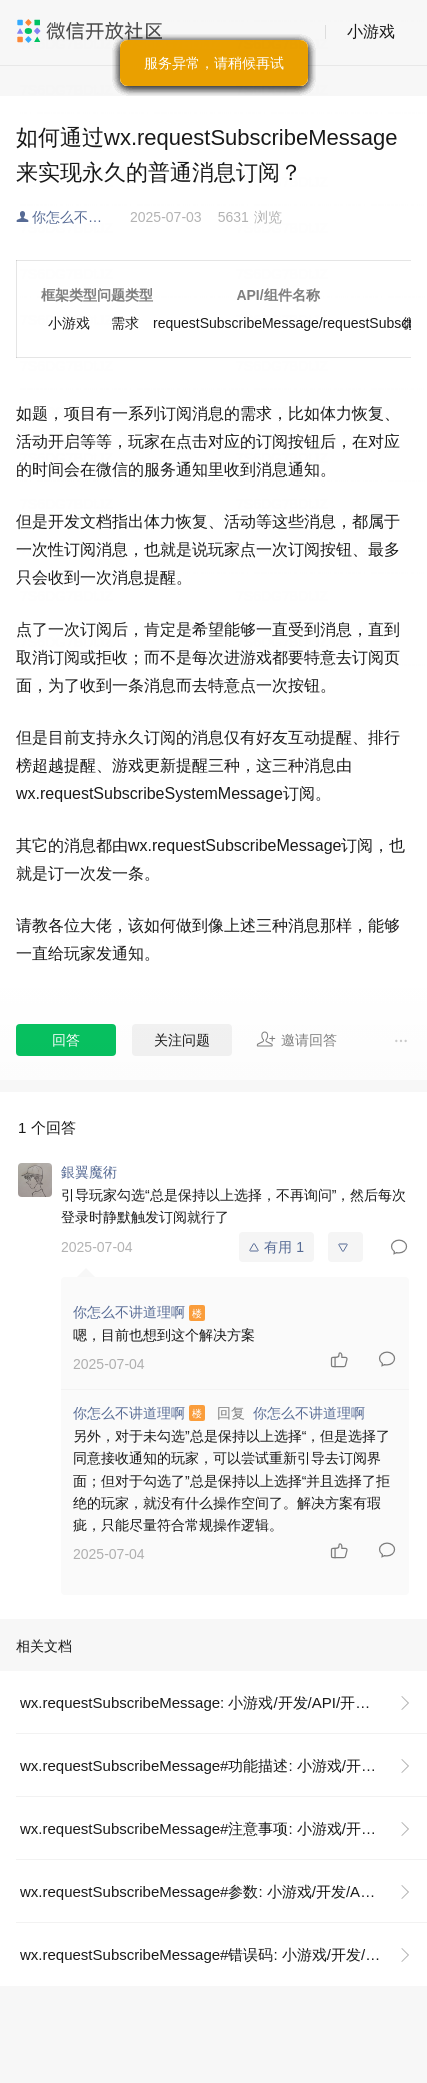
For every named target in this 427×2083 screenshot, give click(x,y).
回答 (66, 1040)
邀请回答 (296, 1039)
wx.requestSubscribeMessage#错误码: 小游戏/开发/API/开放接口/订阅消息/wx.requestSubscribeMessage (223, 1954)
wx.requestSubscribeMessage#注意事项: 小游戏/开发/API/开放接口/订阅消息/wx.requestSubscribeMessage (223, 1828)
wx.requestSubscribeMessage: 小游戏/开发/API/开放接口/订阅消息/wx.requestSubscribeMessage (223, 1702)
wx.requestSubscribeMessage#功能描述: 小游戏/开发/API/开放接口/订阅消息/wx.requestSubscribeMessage (223, 1765)
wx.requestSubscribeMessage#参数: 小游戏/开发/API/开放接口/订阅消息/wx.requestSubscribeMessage (223, 1891)
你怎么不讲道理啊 (81, 217)
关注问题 (182, 1040)
